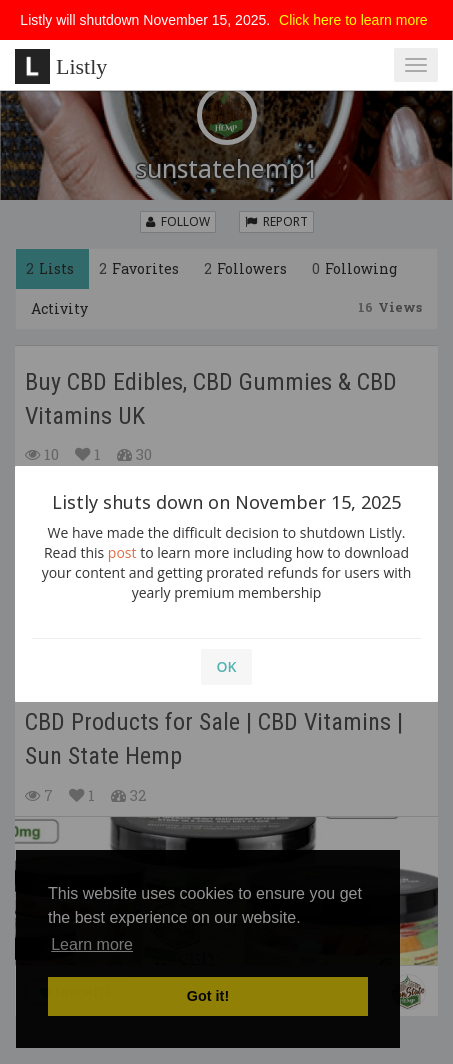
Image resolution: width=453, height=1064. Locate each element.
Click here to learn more (353, 20)
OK (227, 666)
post (122, 552)
